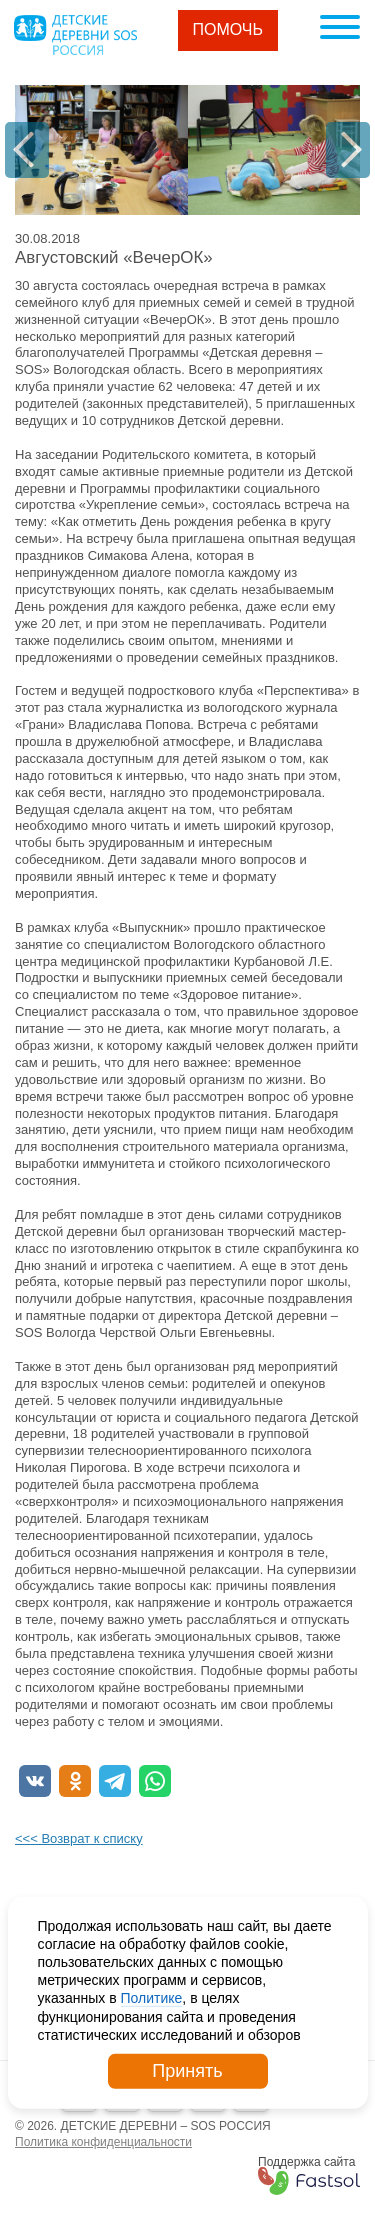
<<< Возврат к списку (79, 1838)
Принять (187, 2071)
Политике (152, 1998)
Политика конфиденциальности (103, 2142)
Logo (75, 35)
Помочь (228, 29)
